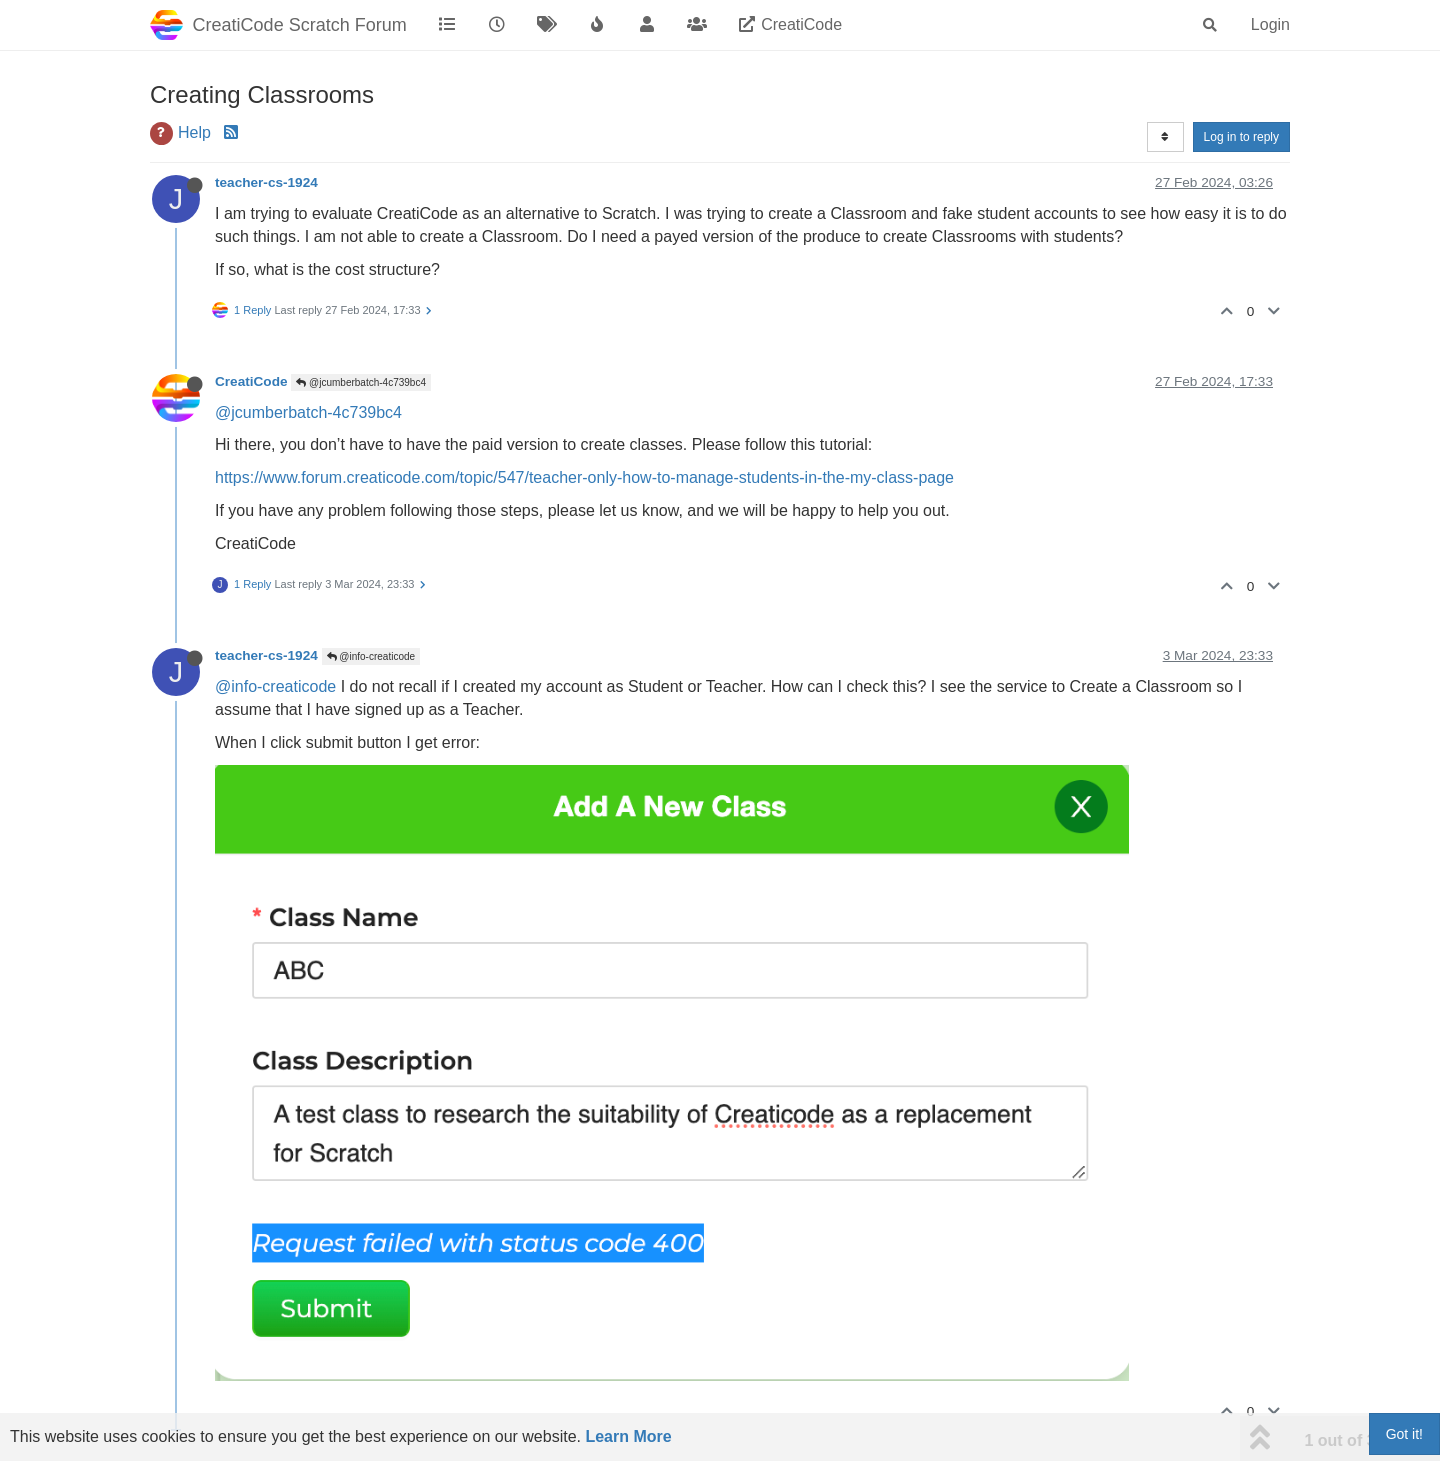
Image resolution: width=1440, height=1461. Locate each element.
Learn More (628, 1436)
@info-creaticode (371, 656)
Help (194, 132)
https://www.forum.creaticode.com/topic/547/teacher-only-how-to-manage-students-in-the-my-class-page (584, 477)
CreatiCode (251, 381)
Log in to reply (1241, 137)
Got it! (1404, 1434)
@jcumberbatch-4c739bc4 (361, 382)
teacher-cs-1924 (266, 182)
